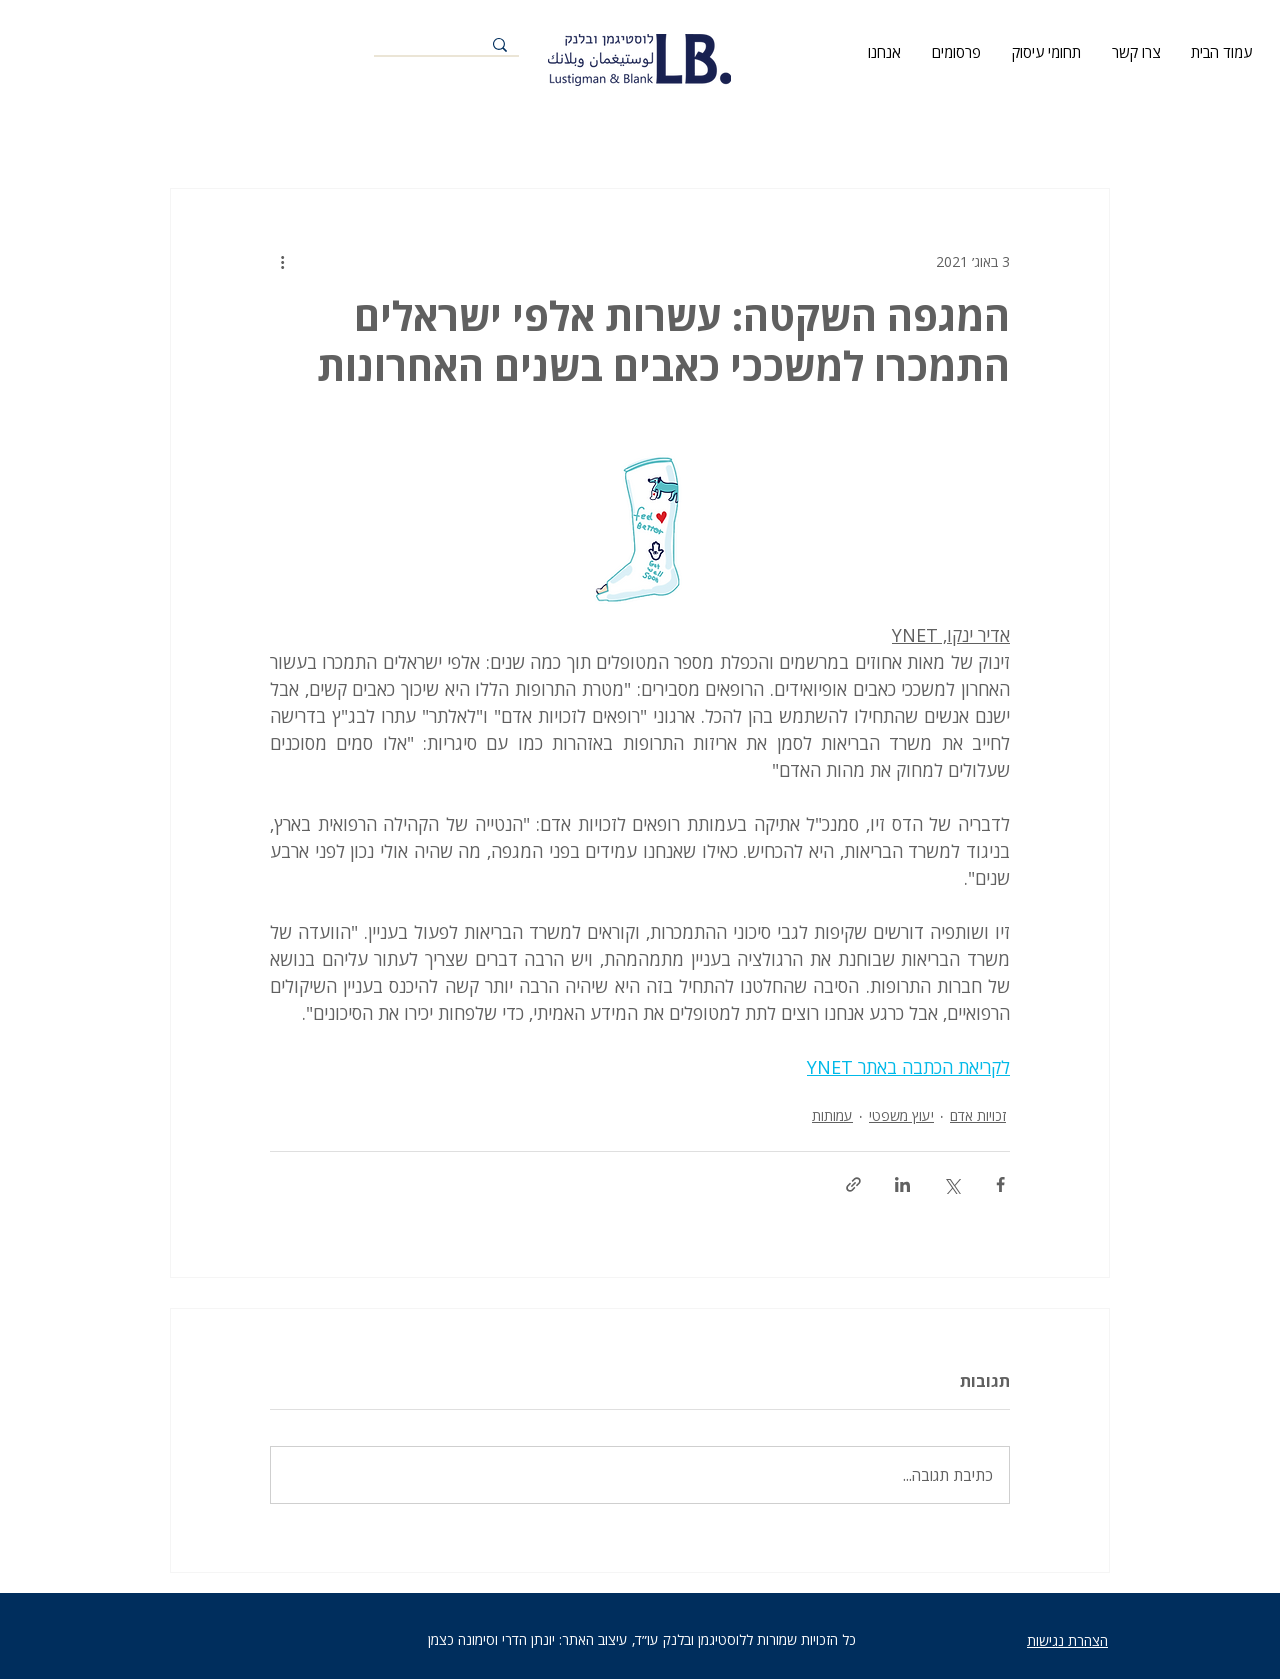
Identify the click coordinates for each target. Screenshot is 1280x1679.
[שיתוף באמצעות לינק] (853, 1184)
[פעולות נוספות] (282, 261)
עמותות (832, 1115)
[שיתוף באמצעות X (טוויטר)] (951, 1184)
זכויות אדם (978, 1115)
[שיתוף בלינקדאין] (902, 1184)
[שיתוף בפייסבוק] (1000, 1184)
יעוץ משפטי (901, 1115)
